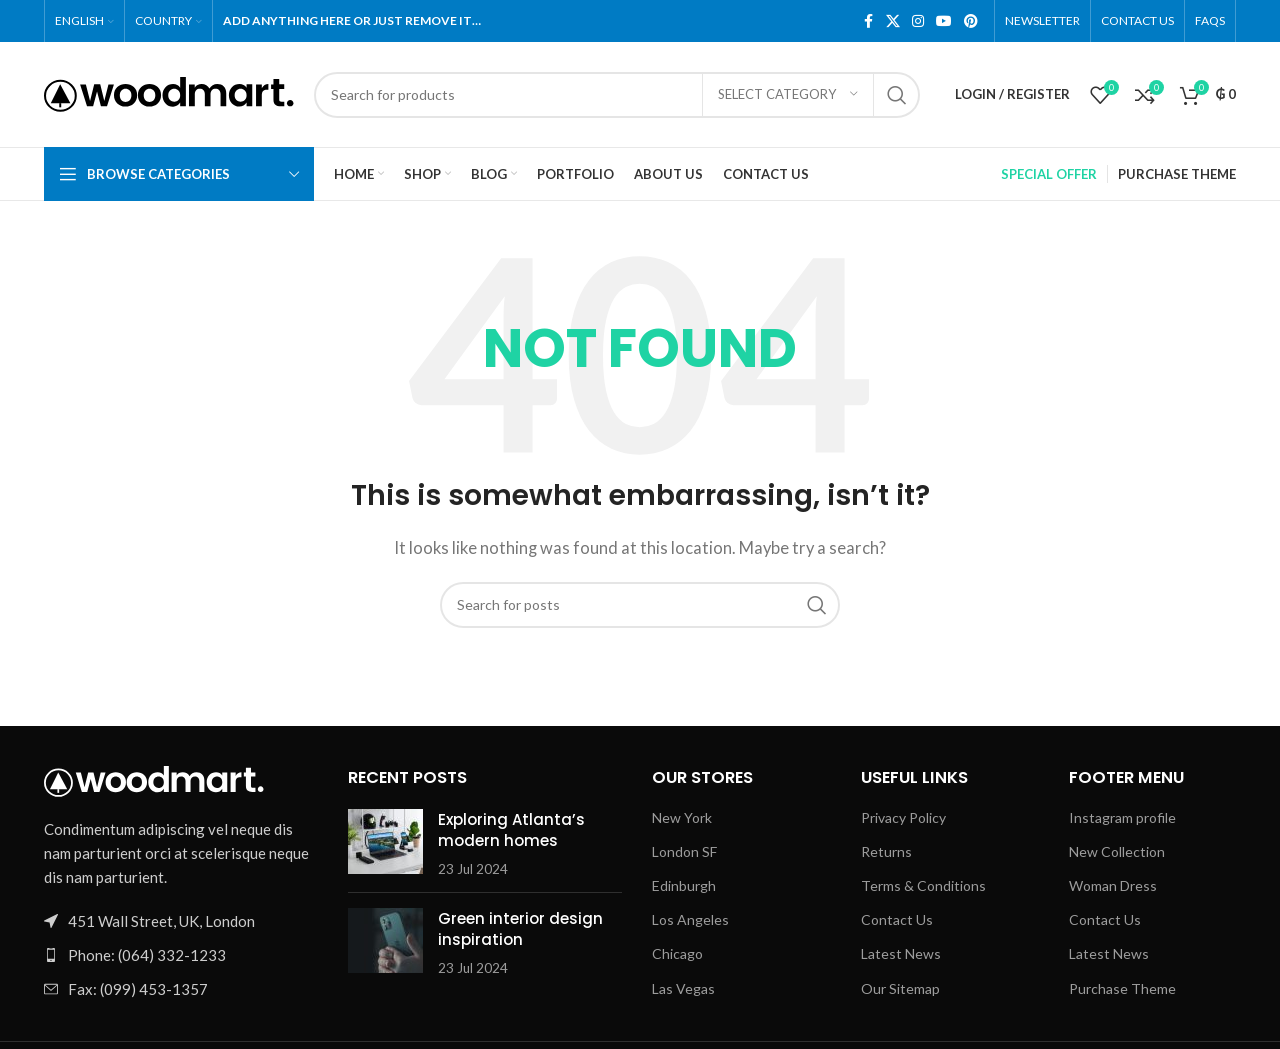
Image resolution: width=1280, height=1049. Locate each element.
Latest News (901, 953)
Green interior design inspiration (520, 929)
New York (682, 817)
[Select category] (788, 95)
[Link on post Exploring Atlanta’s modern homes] (385, 841)
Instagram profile (1122, 817)
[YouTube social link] (944, 21)
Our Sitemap (900, 988)
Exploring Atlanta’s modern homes (511, 830)
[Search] (617, 95)
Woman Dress (1113, 885)
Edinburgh (684, 885)
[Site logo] (169, 92)
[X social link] (893, 21)
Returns (886, 851)
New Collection (1117, 851)
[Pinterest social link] (971, 21)
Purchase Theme (1122, 988)
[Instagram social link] (918, 21)
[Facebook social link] (868, 21)
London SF (684, 851)
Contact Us (897, 919)
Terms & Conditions (923, 885)
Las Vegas (683, 988)
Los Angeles (690, 919)
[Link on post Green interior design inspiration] (385, 940)
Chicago (677, 953)
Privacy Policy (903, 817)
